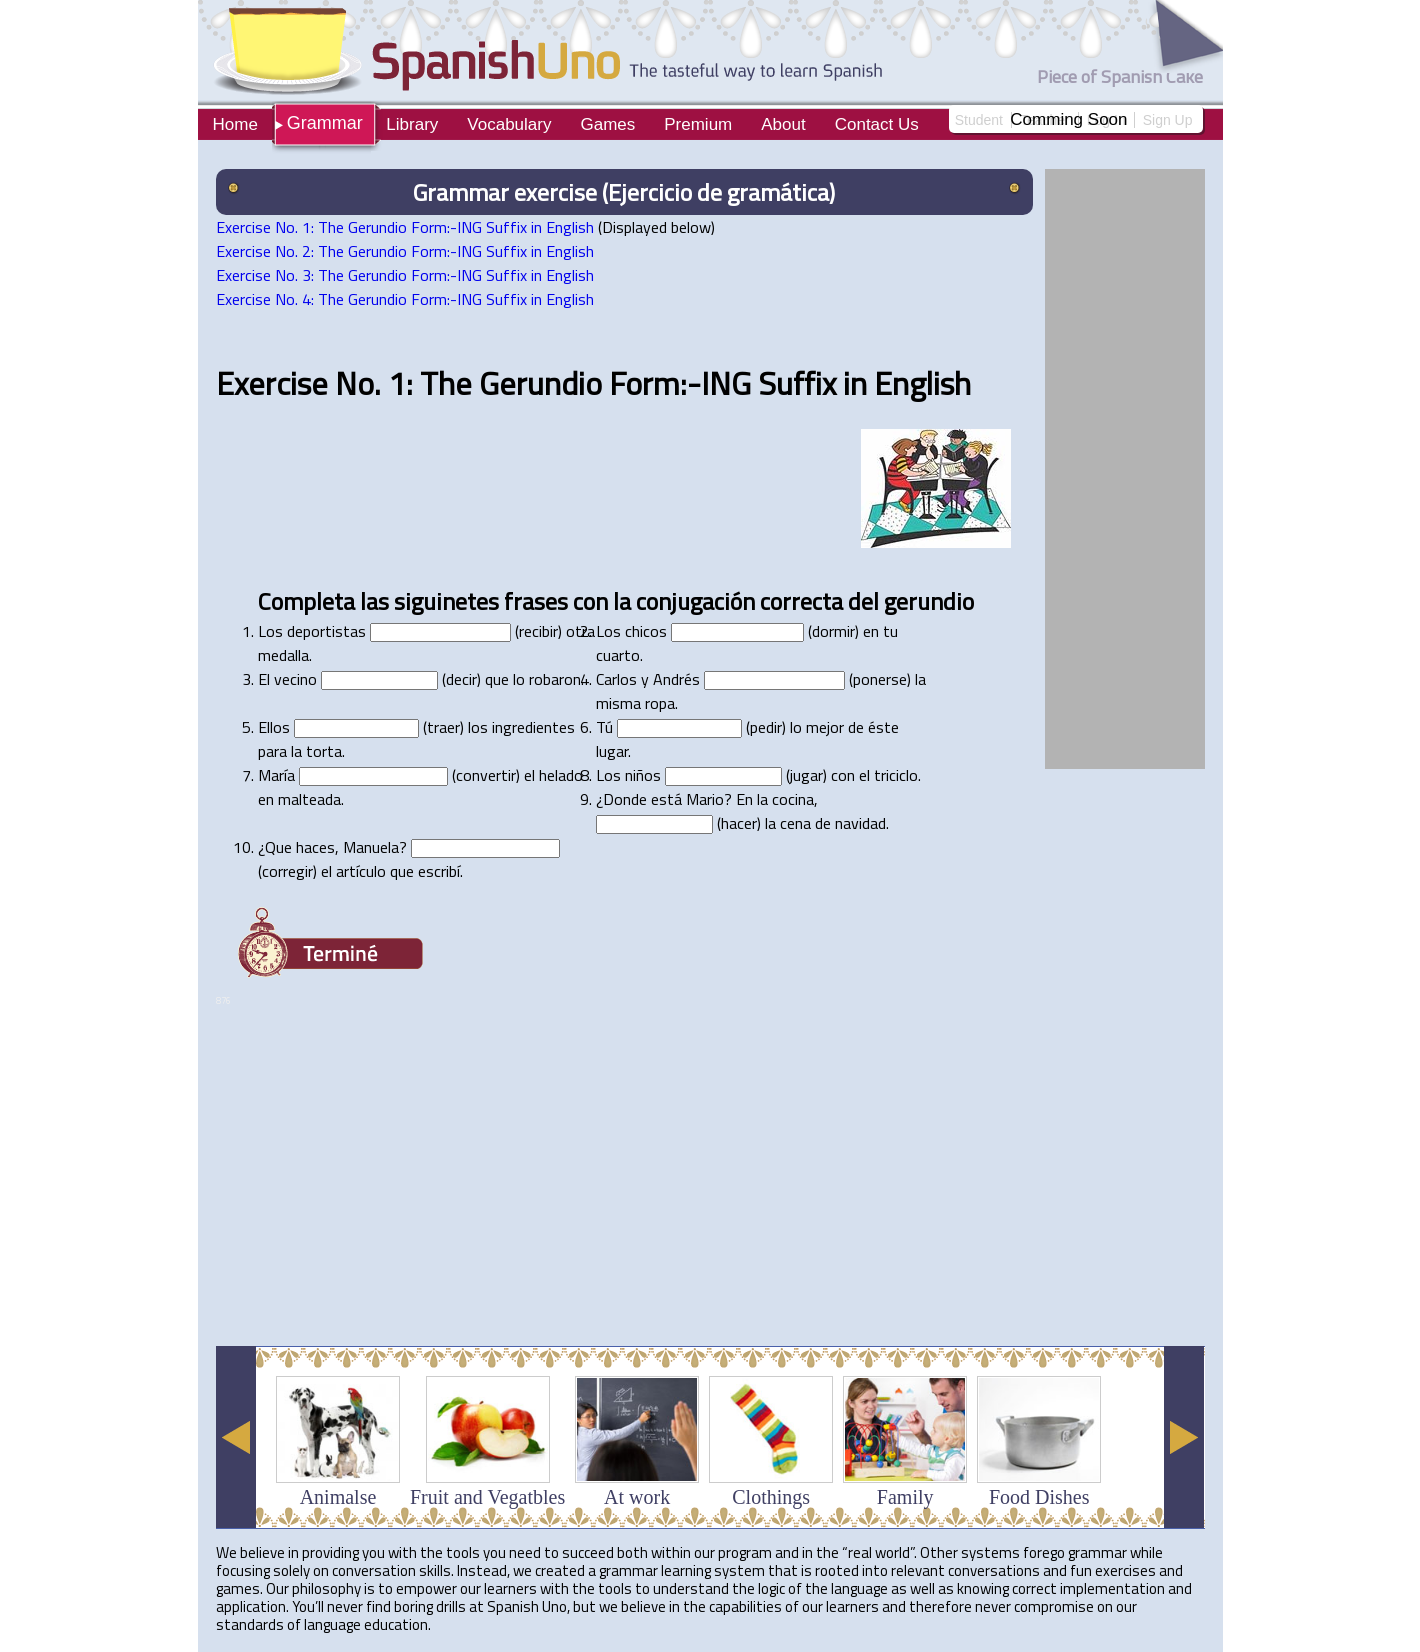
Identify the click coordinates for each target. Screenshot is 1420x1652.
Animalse (338, 1497)
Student (979, 120)
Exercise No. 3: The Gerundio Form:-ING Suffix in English (405, 275)
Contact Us (877, 124)
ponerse (880, 679)
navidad (860, 823)
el (529, 775)
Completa (306, 601)
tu (890, 631)
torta (324, 751)
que (497, 679)
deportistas (326, 631)
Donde (625, 799)
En (744, 799)
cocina (793, 799)
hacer (739, 823)
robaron (555, 679)
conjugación (695, 601)
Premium (698, 124)
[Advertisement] (580, 1281)
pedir (766, 727)
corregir (287, 871)
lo (519, 679)
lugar (612, 751)
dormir (833, 631)
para (272, 751)
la (622, 601)
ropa (660, 703)
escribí (439, 871)
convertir (486, 775)
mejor (825, 727)
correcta (801, 601)
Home (235, 124)
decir (461, 679)
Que (278, 847)
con (590, 601)
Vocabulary (509, 124)
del (863, 601)
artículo (361, 871)
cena (795, 823)
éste (883, 727)
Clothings (771, 1497)
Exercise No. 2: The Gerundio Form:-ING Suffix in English (405, 251)
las (374, 601)
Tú (604, 727)
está (666, 799)
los (478, 727)
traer (443, 727)
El (264, 679)
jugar (806, 775)
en (871, 631)
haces (315, 847)
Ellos (274, 727)
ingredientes (533, 727)
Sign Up (1168, 120)
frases (536, 601)
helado (561, 775)
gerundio (929, 601)
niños (643, 775)
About (783, 124)
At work (637, 1497)
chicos (646, 631)
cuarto (618, 655)
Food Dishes (1039, 1497)
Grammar (325, 123)
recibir (538, 631)
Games (607, 124)
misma (618, 703)
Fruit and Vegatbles (487, 1497)
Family (905, 1497)
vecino (295, 679)
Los (270, 631)
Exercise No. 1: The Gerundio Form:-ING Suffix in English (405, 227)
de (856, 727)
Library (412, 124)
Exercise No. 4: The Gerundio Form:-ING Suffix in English (405, 299)
